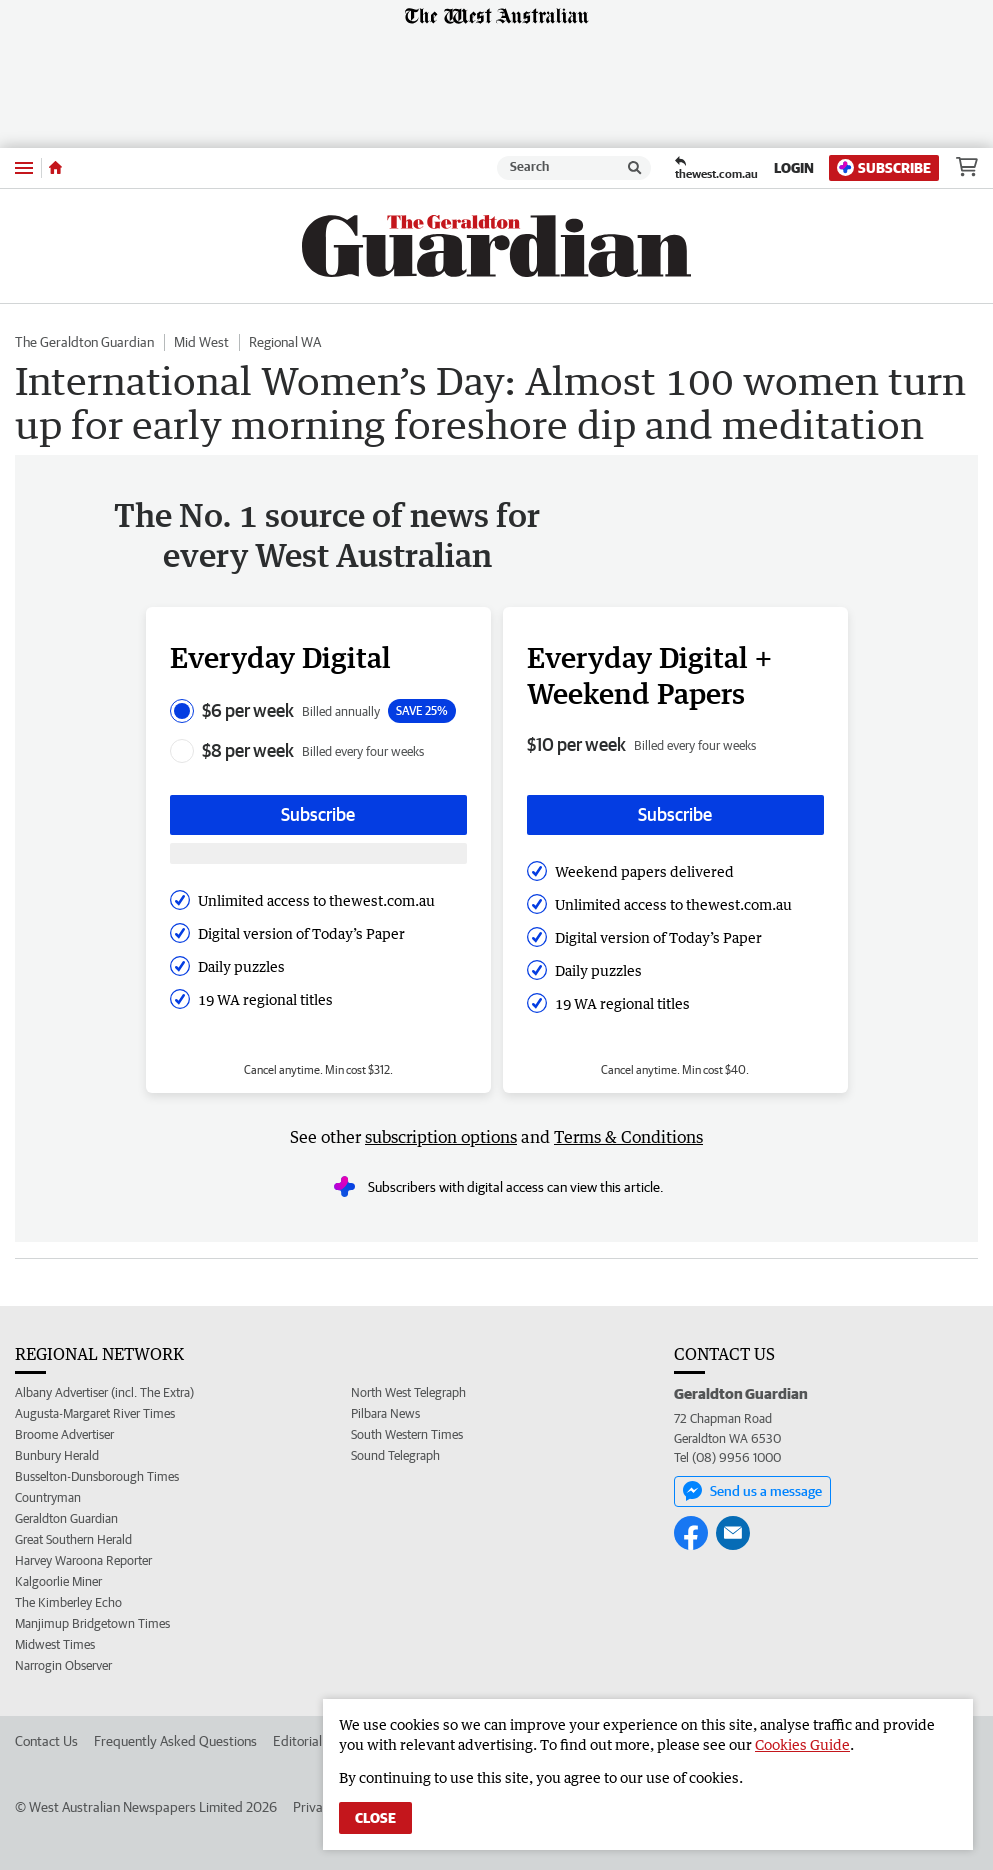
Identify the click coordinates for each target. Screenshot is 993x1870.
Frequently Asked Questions (175, 1741)
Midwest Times (55, 1644)
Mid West (201, 342)
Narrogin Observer (63, 1665)
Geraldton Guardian (66, 1518)
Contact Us (46, 1741)
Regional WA (285, 342)
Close (375, 1818)
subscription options (441, 1137)
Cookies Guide (802, 1744)
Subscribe (884, 167)
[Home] (55, 168)
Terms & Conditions (628, 1137)
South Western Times (407, 1434)
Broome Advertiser (64, 1434)
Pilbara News (385, 1413)
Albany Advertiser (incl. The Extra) (104, 1392)
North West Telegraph (408, 1392)
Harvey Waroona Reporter (83, 1560)
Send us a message (752, 1491)
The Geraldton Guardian (84, 342)
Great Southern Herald (73, 1539)
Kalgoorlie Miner (58, 1581)
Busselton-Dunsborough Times (97, 1476)
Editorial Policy (316, 1741)
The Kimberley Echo (68, 1602)
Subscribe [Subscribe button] (318, 814)
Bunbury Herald (57, 1455)
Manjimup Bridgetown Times (92, 1623)
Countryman (48, 1497)
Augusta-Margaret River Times (95, 1413)
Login (794, 168)
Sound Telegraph (395, 1455)
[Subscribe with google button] (318, 853)
